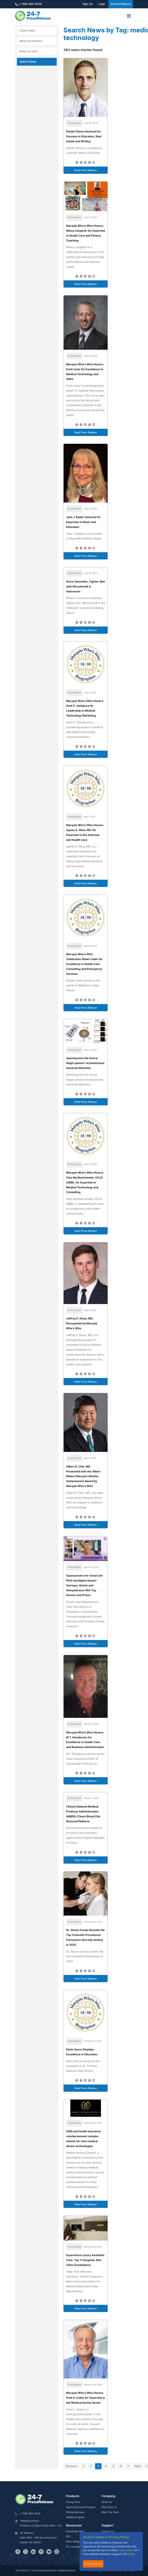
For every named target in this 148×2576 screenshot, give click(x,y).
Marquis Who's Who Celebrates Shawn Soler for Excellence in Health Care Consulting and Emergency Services (84, 964)
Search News (27, 61)
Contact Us (107, 2531)
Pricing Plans (73, 2502)
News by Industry (30, 41)
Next (138, 2466)
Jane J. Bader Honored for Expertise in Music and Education (83, 522)
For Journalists (74, 2547)
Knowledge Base (75, 2531)
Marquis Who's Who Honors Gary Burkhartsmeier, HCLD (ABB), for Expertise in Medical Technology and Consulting (84, 1182)
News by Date (28, 51)
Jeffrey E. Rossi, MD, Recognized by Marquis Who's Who (81, 1323)
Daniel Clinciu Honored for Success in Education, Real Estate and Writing (83, 136)
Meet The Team (110, 2512)
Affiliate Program (75, 2517)
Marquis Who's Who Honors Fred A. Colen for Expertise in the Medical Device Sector (85, 2398)
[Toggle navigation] (129, 16)
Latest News (27, 30)
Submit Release (121, 4)
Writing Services (75, 2512)
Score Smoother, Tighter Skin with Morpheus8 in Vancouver (85, 586)
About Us (106, 2502)
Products (72, 2496)
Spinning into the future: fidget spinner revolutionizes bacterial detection (85, 1063)
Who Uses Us (109, 2507)
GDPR (131, 2554)
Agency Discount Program (80, 2507)
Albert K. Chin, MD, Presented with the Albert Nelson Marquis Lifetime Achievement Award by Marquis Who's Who (83, 1476)
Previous (71, 2466)
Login (101, 4)
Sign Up (88, 4)
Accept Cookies (93, 2563)
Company (108, 2496)
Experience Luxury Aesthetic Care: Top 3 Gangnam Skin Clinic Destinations (85, 2260)
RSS (68, 2536)
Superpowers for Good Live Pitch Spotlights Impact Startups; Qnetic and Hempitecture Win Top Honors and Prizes (84, 1585)
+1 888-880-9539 (28, 4)
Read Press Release (85, 170)
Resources (74, 2525)
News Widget (73, 2542)
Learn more (126, 2550)
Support (107, 2525)
